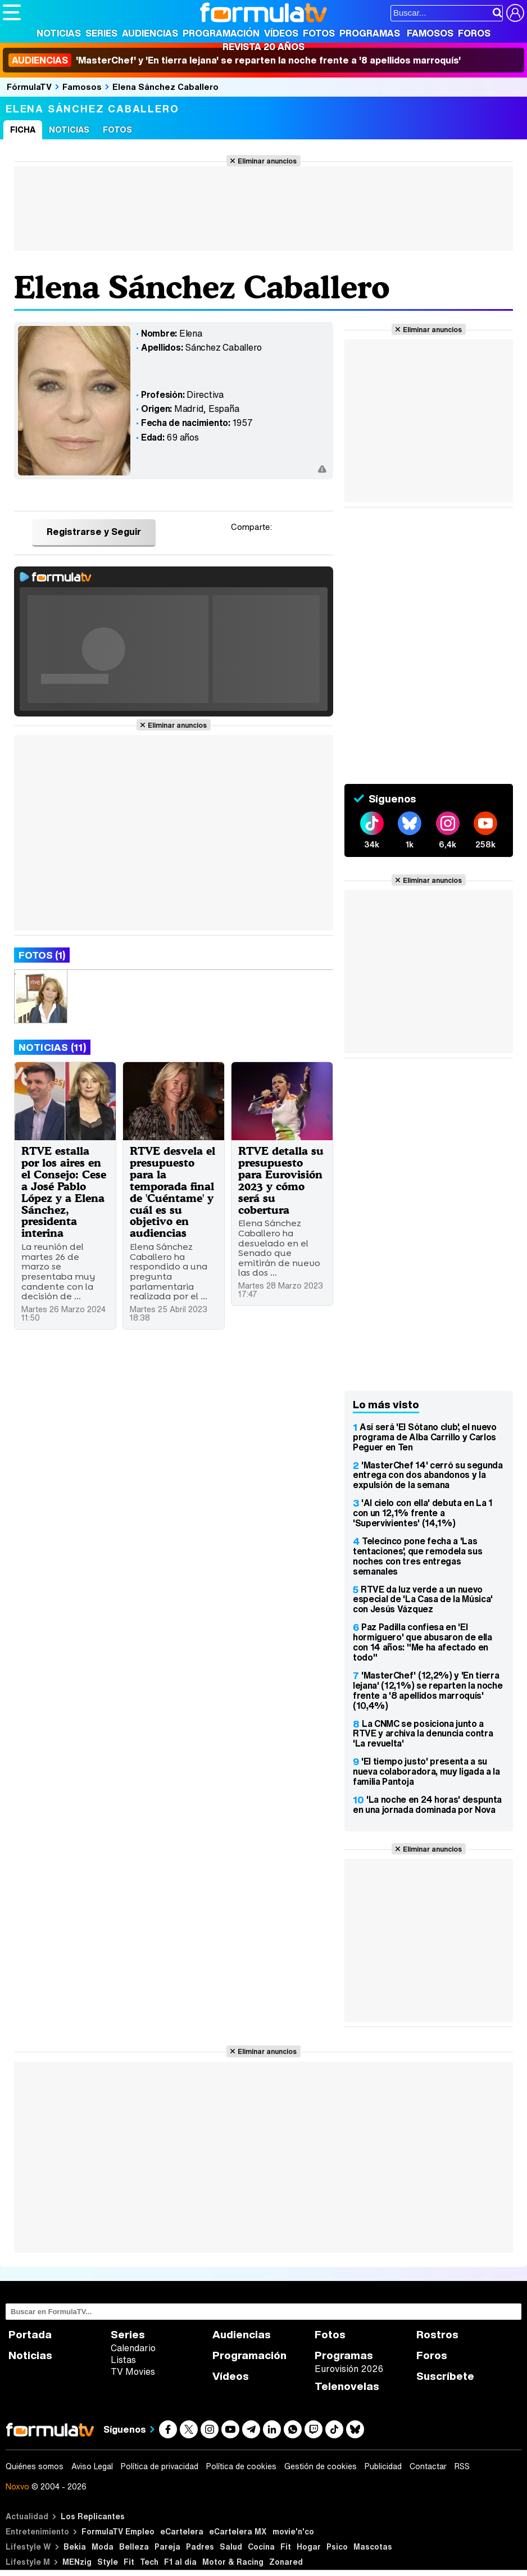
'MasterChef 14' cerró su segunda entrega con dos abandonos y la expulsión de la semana (428, 1475)
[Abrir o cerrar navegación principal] (12, 12)
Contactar (428, 2466)
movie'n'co (293, 2531)
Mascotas (372, 2546)
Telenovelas (347, 2386)
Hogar (309, 2546)
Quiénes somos (34, 2466)
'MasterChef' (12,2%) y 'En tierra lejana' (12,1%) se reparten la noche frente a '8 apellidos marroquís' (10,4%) (427, 1690)
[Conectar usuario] (515, 13)
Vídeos (281, 33)
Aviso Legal (92, 2466)
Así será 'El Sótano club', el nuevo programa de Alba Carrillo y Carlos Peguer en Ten (425, 1437)
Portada (30, 2334)
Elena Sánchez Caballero (165, 86)
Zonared (286, 2562)
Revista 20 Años (263, 46)
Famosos (430, 33)
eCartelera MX (238, 2531)
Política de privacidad (159, 2466)
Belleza (134, 2546)
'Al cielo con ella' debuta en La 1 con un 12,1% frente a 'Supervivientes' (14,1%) (423, 1513)
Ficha (22, 129)
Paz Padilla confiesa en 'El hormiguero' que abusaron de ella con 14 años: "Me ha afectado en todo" (422, 1642)
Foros (474, 33)
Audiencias (150, 33)
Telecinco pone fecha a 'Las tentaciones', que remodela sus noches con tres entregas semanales (417, 1556)
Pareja (167, 2546)
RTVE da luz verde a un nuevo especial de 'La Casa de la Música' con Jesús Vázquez (423, 1599)
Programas (369, 33)
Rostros (437, 2334)
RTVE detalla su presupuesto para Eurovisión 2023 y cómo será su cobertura (281, 1180)
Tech (149, 2562)
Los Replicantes (93, 2516)
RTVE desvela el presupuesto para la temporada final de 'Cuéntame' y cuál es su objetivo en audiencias (172, 1191)
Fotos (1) (42, 955)
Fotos (319, 33)
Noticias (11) (52, 1047)
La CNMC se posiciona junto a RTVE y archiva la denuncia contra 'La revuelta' (423, 1733)
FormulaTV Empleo (118, 2531)
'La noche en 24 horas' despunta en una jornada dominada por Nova (427, 1804)
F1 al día (180, 2562)
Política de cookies (241, 2466)
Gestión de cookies (320, 2466)
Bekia (74, 2546)
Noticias (59, 33)
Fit (285, 2546)
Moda (102, 2546)
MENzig (77, 2562)
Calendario (133, 2348)
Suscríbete (445, 2376)
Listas (123, 2359)
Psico (337, 2546)
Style (107, 2562)
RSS (462, 2466)
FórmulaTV (29, 86)
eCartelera (181, 2531)
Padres (200, 2546)
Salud (231, 2546)
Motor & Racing (233, 2562)
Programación (221, 33)
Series (101, 33)
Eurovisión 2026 (349, 2368)
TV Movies (133, 2371)
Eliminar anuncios (267, 161)
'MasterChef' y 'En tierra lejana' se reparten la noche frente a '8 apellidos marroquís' (234, 60)
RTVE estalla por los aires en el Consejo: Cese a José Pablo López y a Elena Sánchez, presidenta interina (63, 1191)
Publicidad (383, 2466)
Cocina (261, 2546)
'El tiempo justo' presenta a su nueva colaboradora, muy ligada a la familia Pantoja (426, 1771)
